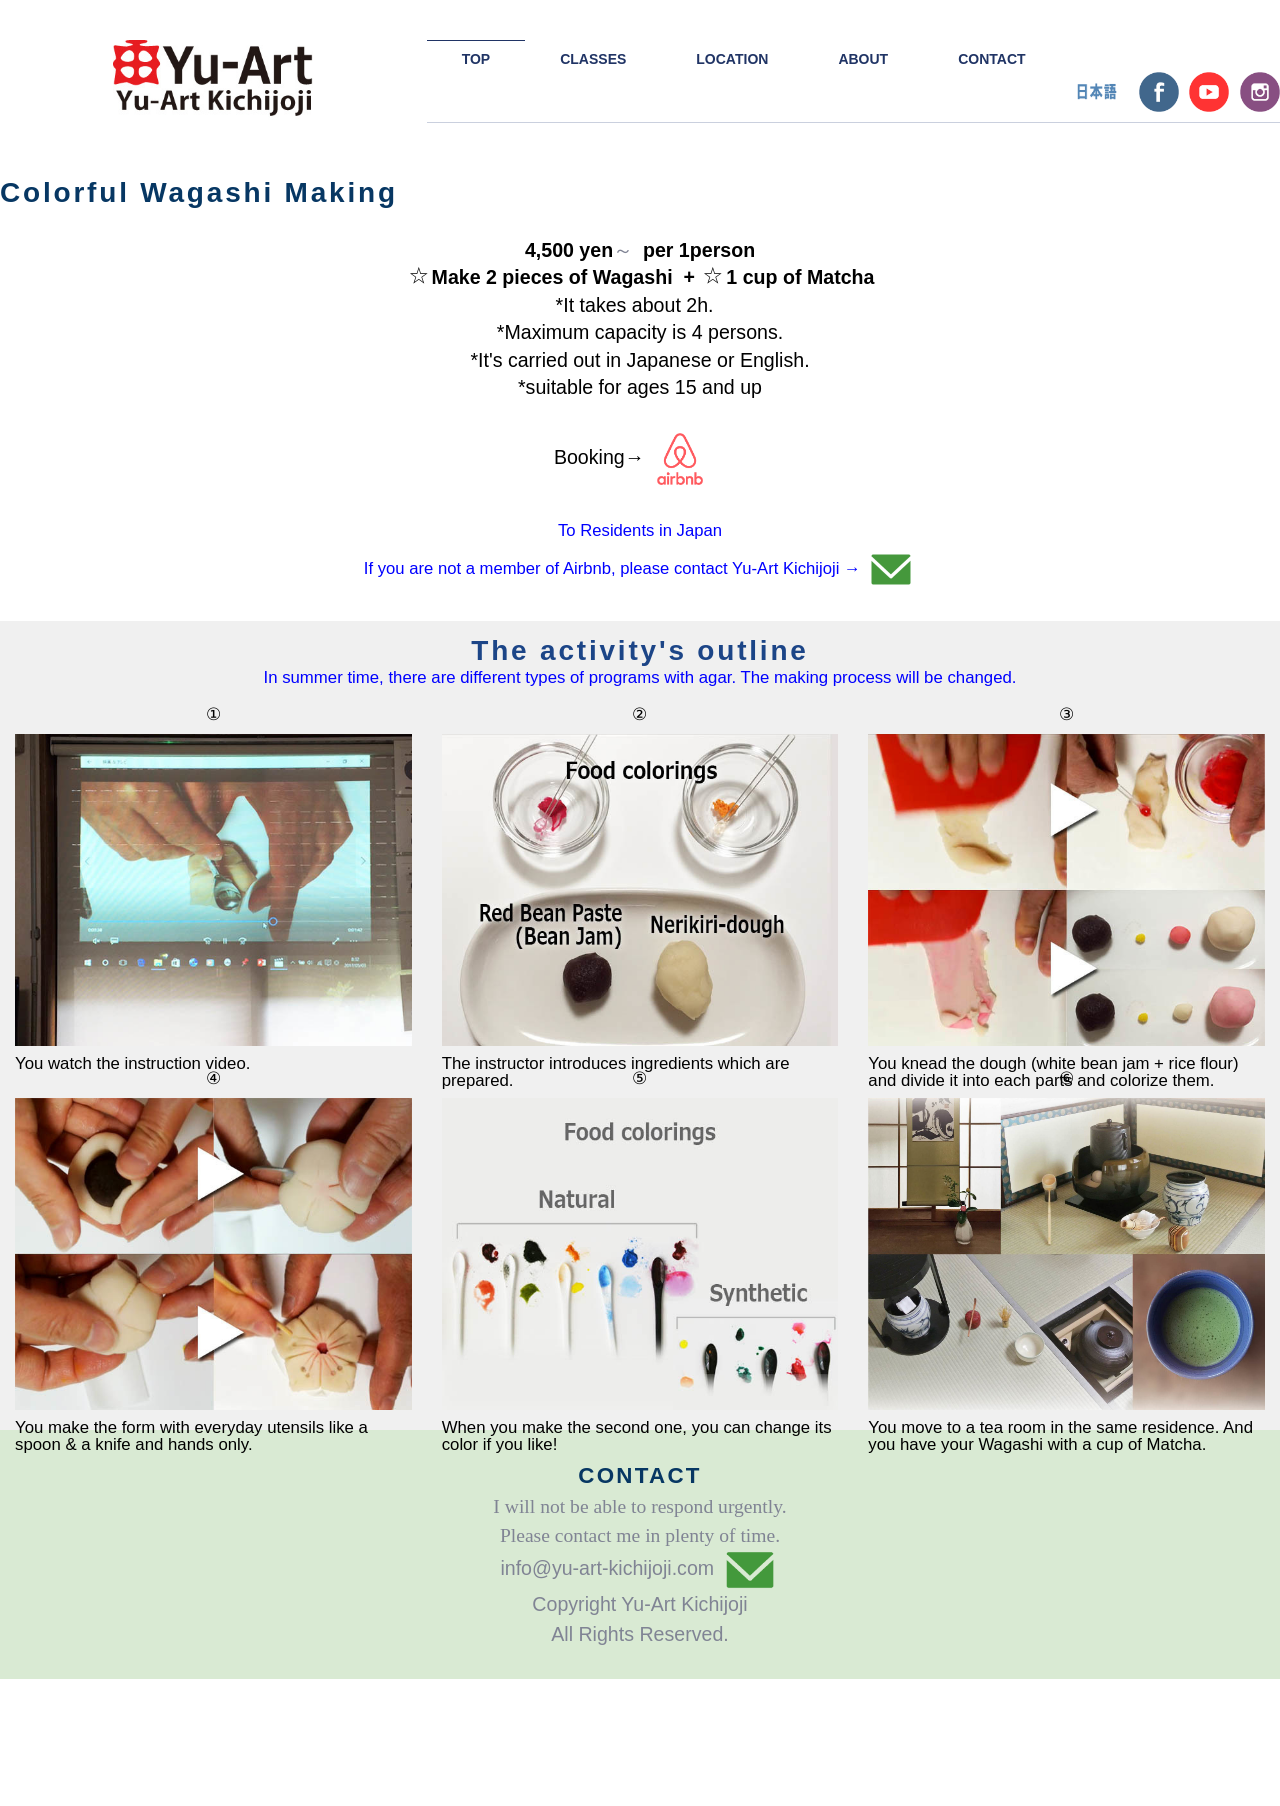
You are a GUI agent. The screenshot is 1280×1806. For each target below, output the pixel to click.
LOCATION (732, 59)
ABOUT (863, 59)
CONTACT (991, 59)
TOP (476, 59)
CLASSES (593, 59)
